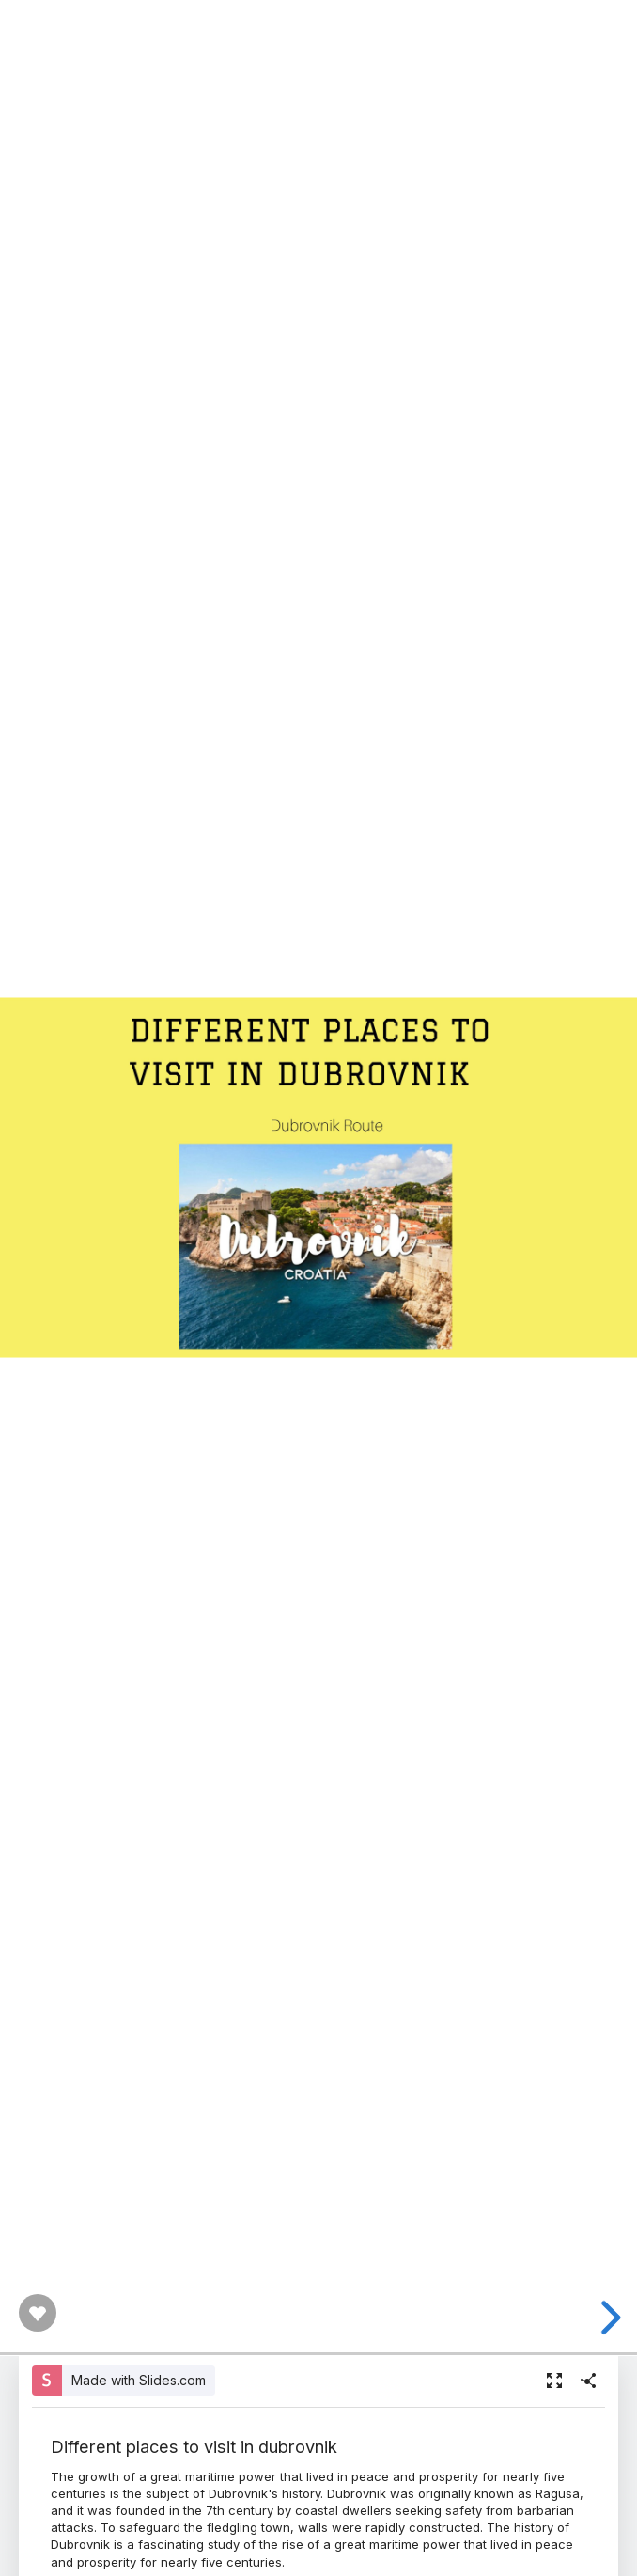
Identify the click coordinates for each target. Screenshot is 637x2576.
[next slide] (608, 2317)
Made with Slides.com (138, 2380)
